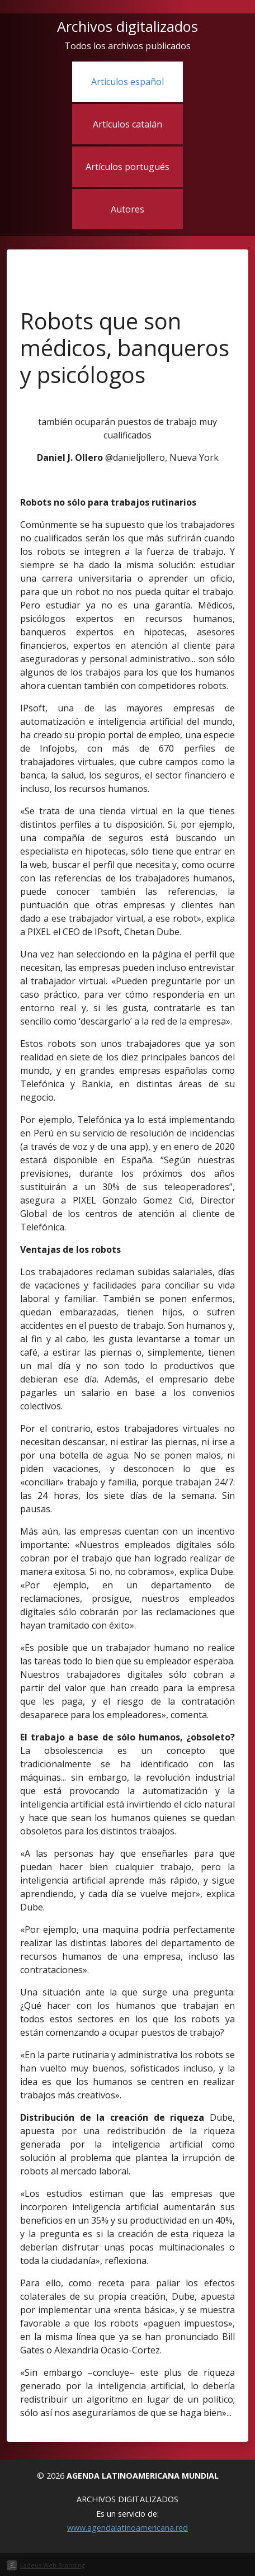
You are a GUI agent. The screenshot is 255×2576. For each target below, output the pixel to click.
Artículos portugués (127, 167)
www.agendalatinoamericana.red (127, 2527)
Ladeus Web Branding (52, 2565)
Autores (127, 209)
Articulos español (127, 82)
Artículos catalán (127, 124)
